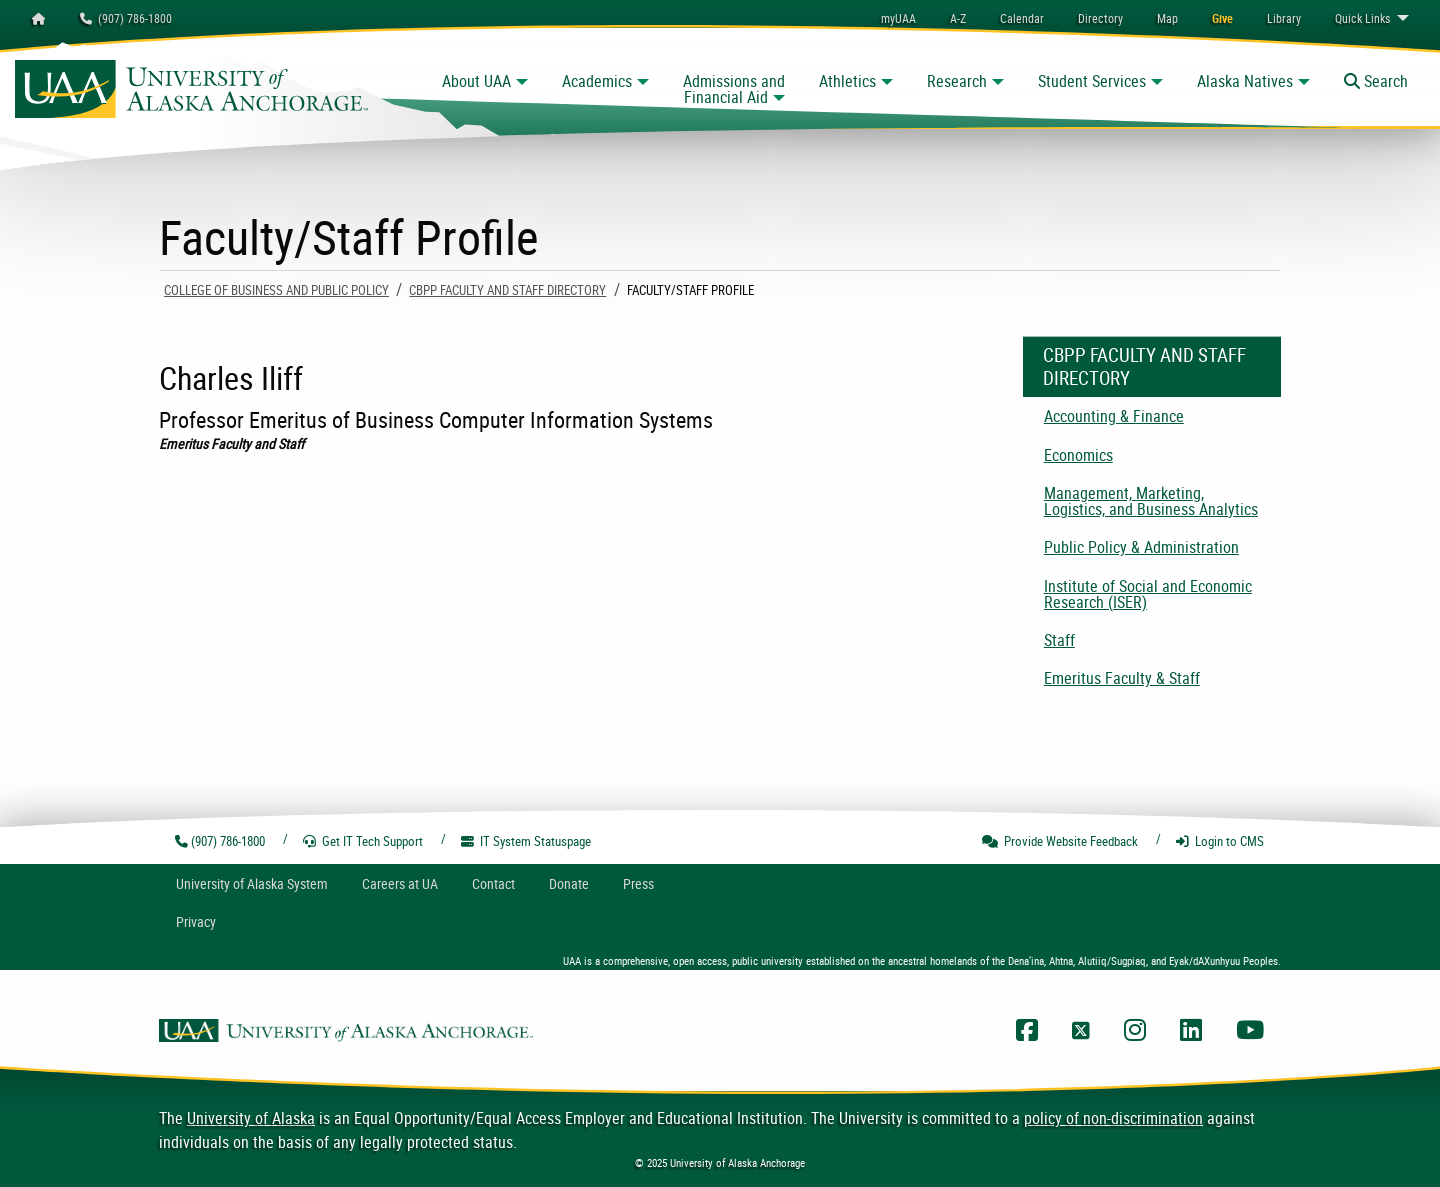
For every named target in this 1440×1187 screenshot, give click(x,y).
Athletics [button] (847, 81)
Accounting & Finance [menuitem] (1114, 416)
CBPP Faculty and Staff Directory (507, 290)
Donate (569, 883)
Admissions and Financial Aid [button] (734, 89)
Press (638, 883)
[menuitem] (1022, 18)
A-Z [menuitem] (958, 18)
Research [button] (957, 81)
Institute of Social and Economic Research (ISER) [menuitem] (1148, 594)
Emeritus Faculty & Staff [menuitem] (1122, 678)
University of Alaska (251, 1118)
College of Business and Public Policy (276, 290)
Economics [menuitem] (1078, 455)
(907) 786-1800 (126, 18)
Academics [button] (597, 81)
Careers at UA (400, 883)
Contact (493, 883)
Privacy (196, 921)
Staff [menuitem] (1059, 640)
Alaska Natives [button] (1245, 81)
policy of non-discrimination (1113, 1118)
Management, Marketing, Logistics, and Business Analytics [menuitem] (1151, 501)
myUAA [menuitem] (898, 18)
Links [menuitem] (1362, 18)
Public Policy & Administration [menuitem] (1141, 547)
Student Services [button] (1092, 81)
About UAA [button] (476, 81)
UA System (252, 883)
